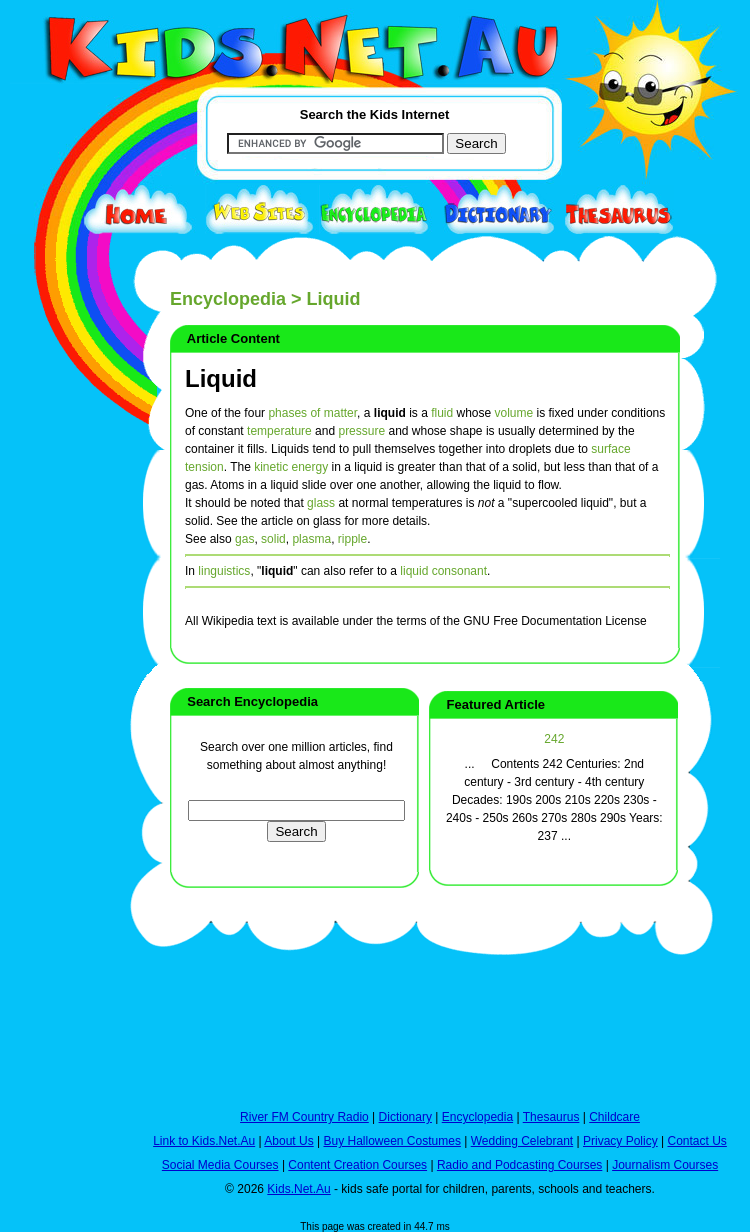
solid (273, 539)
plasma (311, 539)
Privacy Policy (620, 1141)
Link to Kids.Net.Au (204, 1141)
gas (244, 539)
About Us (288, 1141)
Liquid (221, 378)
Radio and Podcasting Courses (519, 1165)
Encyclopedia (228, 299)
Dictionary (405, 1117)
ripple (352, 539)
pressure (361, 431)
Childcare (614, 1117)
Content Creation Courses (357, 1165)
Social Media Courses (220, 1165)
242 (554, 739)
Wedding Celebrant (522, 1141)
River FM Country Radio (304, 1117)
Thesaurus (551, 1117)
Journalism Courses (665, 1165)
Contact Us (696, 1141)
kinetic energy (291, 467)
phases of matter (312, 413)
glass (321, 503)
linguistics (224, 571)
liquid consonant (443, 571)
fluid (442, 413)
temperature (279, 431)
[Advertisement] (60, 732)
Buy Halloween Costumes (391, 1141)
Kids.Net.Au (298, 1189)
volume (514, 413)
